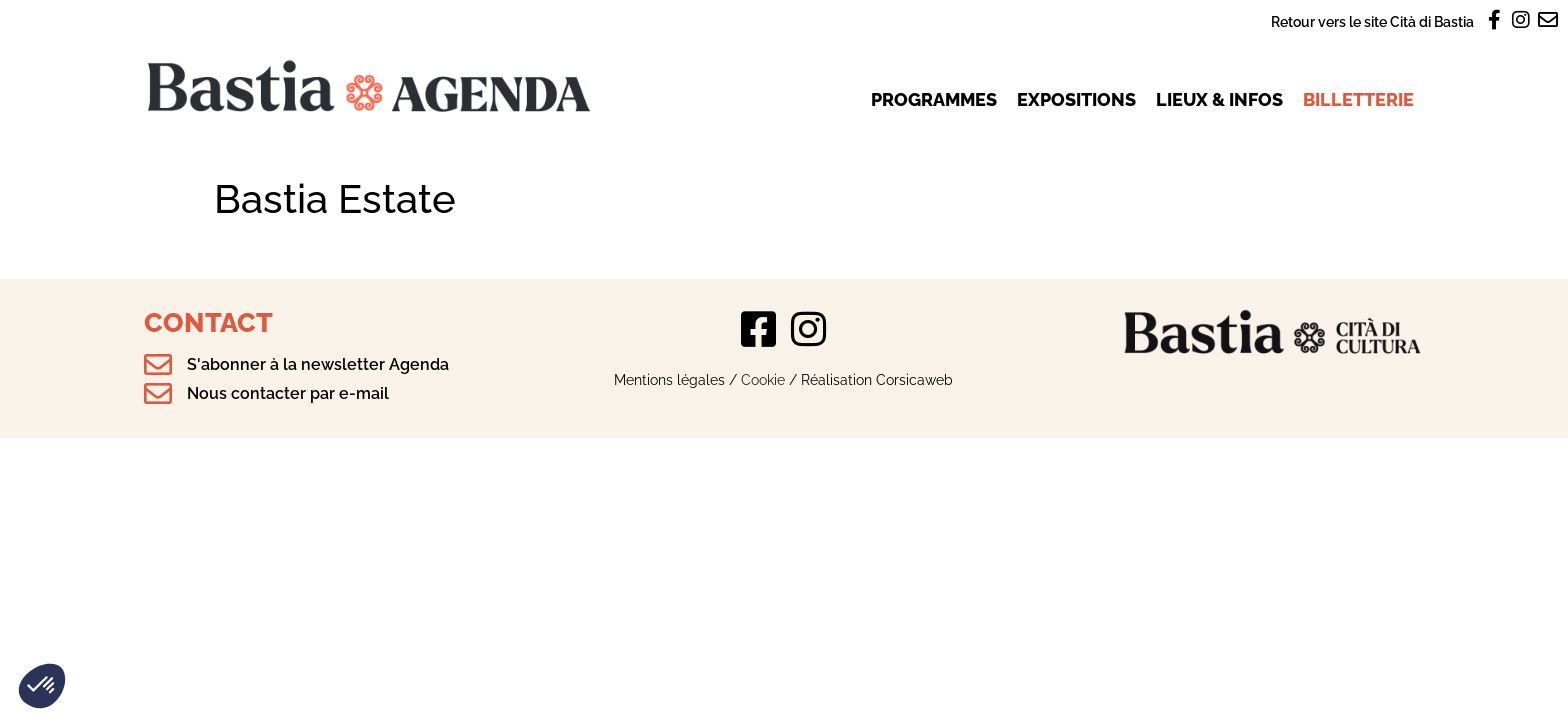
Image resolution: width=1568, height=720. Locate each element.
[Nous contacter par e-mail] (158, 394)
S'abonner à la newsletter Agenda (318, 364)
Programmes (934, 99)
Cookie (763, 379)
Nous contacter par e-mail (288, 393)
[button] (42, 686)
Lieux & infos (1219, 99)
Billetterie (1358, 99)
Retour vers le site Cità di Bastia (1372, 21)
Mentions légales (669, 379)
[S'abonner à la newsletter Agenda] (158, 365)
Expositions (1076, 99)
